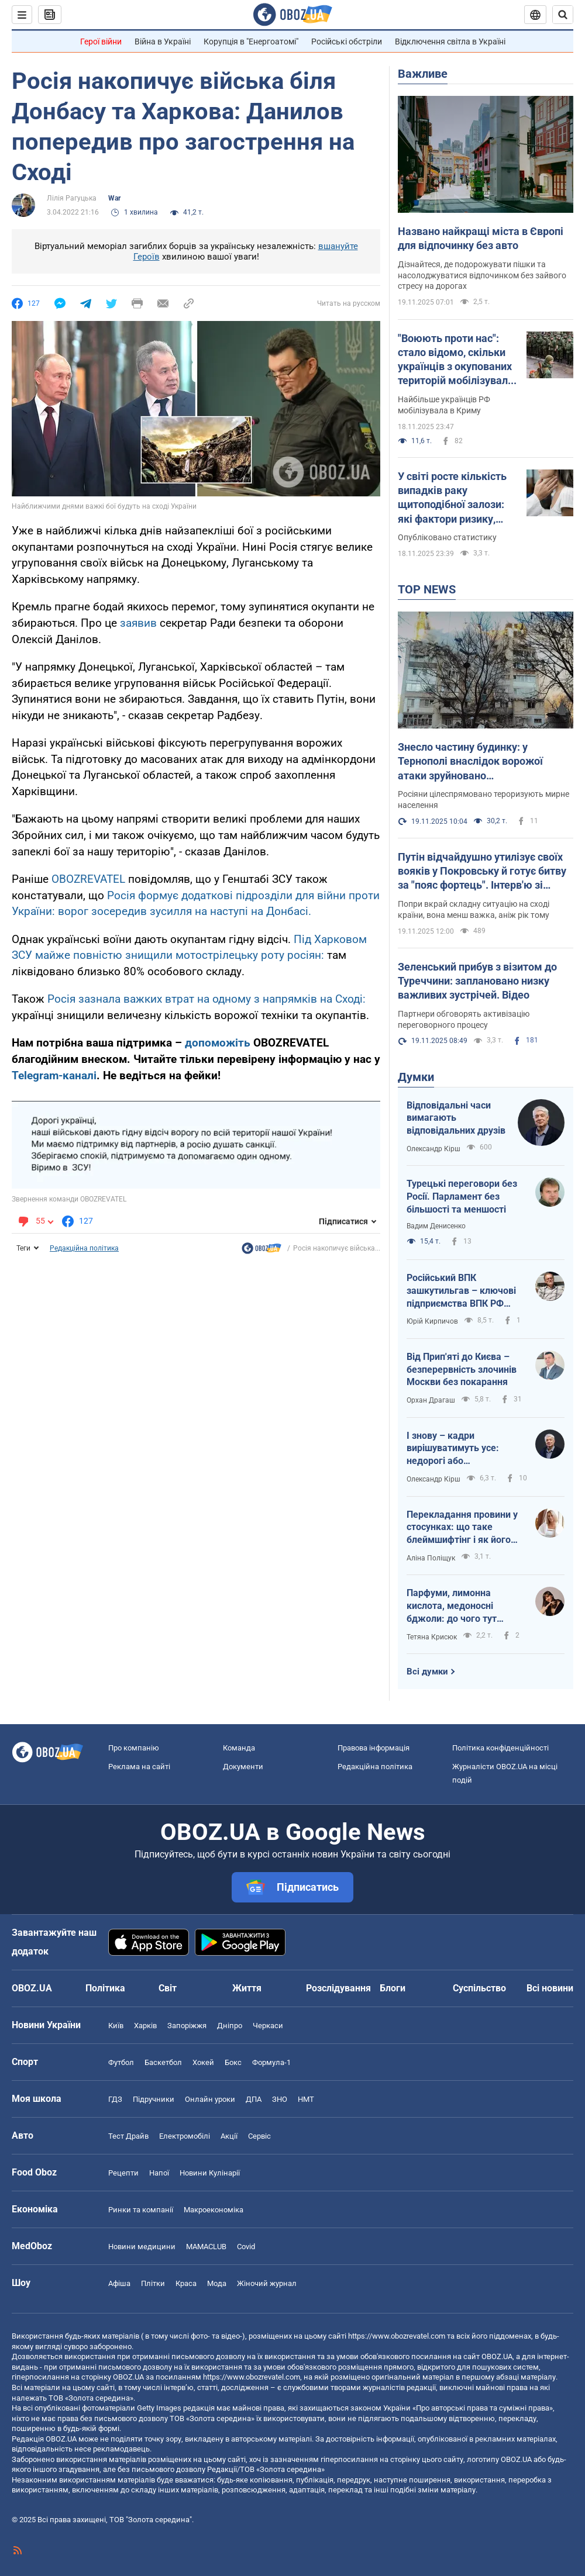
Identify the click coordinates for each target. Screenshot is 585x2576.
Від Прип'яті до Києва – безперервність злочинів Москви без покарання (462, 1369)
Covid (246, 2246)
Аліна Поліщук (431, 1558)
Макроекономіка (213, 2209)
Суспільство (479, 1988)
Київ (115, 2025)
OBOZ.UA (496, 2356)
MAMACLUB (206, 2246)
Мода (216, 2283)
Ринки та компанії (140, 2209)
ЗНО (279, 2099)
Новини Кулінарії (210, 2172)
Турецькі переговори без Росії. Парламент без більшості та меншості (462, 1196)
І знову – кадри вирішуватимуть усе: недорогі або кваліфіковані (453, 1448)
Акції (229, 2136)
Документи (243, 1766)
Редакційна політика (84, 1248)
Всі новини (549, 1988)
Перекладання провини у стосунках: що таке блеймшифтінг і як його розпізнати (462, 1527)
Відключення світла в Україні (450, 41)
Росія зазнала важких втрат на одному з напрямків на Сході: (206, 999)
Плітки (153, 2283)
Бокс (233, 2062)
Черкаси (268, 2025)
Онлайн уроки (210, 2099)
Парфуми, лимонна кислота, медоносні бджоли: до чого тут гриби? (452, 1606)
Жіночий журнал (267, 2283)
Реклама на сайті (139, 1766)
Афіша (119, 2283)
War (114, 198)
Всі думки (427, 1671)
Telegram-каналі (54, 1075)
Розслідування (338, 1988)
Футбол (121, 2062)
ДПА (253, 2099)
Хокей (203, 2062)
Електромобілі (184, 2136)
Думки (416, 1077)
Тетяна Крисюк (432, 1637)
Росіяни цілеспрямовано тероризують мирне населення (483, 799)
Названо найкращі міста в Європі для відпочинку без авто (480, 238)
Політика (105, 1988)
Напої (159, 2172)
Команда (239, 1747)
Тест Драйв (128, 2136)
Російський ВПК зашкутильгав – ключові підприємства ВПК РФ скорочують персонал (461, 1291)
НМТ (306, 2099)
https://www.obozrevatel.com (396, 2336)
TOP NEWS (427, 589)
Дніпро (229, 2025)
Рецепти (123, 2172)
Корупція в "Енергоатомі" (251, 41)
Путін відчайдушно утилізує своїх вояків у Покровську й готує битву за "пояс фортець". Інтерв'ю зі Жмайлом (482, 872)
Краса (186, 2283)
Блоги (392, 1988)
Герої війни (101, 41)
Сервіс (259, 2136)
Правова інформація (374, 1747)
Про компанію (133, 1747)
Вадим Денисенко (436, 1226)
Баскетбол (163, 2062)
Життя (246, 1988)
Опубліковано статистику (447, 537)
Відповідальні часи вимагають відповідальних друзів (456, 1118)
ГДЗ (115, 2099)
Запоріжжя (187, 2025)
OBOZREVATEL (88, 879)
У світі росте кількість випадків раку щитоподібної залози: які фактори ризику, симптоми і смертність (454, 498)
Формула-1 (271, 2062)
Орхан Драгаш (431, 1400)
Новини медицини (142, 2246)
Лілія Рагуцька (72, 198)
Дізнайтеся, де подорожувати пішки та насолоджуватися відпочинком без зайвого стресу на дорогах (482, 275)
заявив (140, 623)
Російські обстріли (346, 41)
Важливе (423, 74)
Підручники (153, 2099)
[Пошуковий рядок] (563, 14)
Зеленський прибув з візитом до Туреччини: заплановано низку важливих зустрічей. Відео (477, 981)
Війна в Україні (163, 41)
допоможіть (219, 1042)
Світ (168, 1988)
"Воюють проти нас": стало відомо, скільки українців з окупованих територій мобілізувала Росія (456, 360)
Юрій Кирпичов (432, 1321)
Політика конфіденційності (500, 1747)
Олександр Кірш (433, 1149)
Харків (145, 2025)
